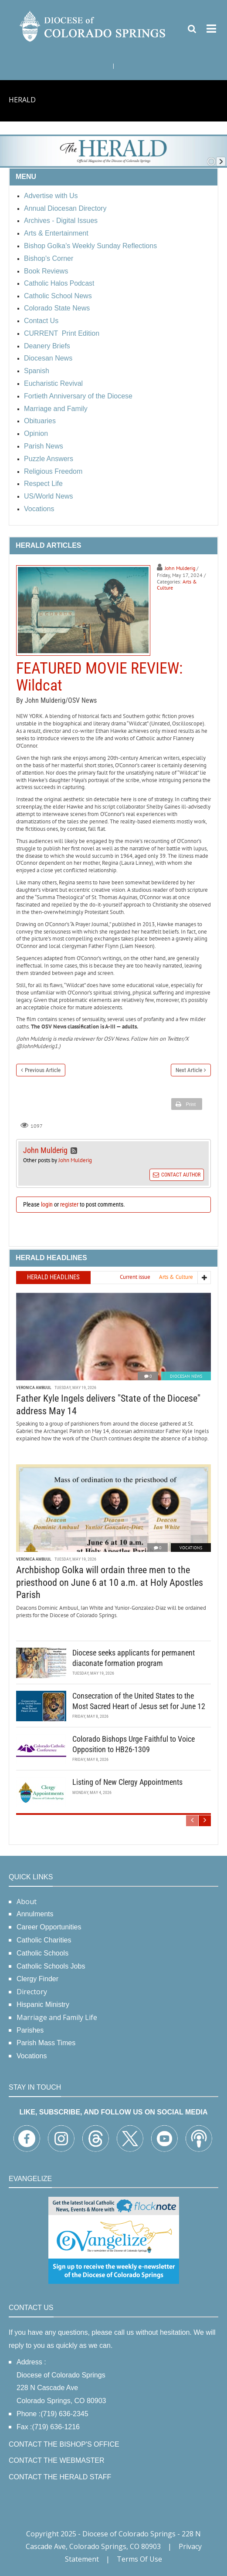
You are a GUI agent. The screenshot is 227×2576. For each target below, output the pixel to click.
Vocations (191, 1548)
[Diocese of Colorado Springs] (93, 25)
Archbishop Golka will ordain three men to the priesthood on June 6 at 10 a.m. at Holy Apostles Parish (109, 1582)
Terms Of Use (139, 2559)
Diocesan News (186, 1376)
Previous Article (43, 1070)
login (47, 1204)
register (69, 1204)
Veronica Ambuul (33, 1387)
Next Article (189, 1070)
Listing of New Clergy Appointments (127, 1782)
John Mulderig (180, 568)
